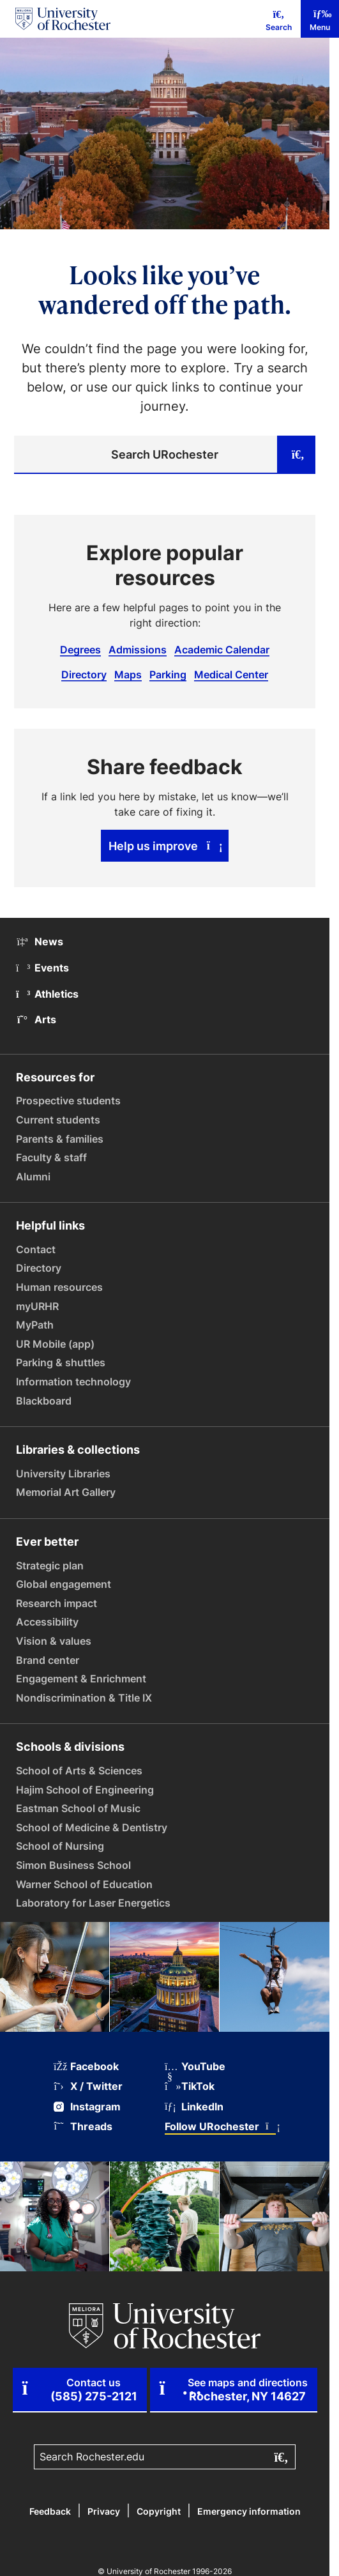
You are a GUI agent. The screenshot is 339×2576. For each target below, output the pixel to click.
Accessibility (47, 1622)
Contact (36, 1249)
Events (42, 968)
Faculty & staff (51, 1157)
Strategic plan (50, 1566)
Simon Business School (73, 1865)
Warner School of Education (84, 1884)
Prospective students (68, 1101)
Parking (167, 674)
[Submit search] (296, 455)
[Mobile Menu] (320, 19)
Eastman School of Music (78, 1808)
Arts (36, 1019)
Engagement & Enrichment (81, 1679)
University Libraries (63, 1474)
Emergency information (249, 2511)
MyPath (35, 1325)
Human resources (59, 1287)
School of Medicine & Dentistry (91, 1827)
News (39, 941)
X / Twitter (88, 2086)
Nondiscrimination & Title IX (84, 1698)
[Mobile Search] (279, 19)
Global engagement (63, 1584)
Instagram (87, 2107)
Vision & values (53, 1641)
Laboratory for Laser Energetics (93, 1903)
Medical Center (231, 674)
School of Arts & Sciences (79, 1771)
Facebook (86, 2067)
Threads (83, 2127)
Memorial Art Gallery (66, 1492)
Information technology (73, 1382)
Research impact (56, 1603)
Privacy (103, 2511)
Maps (128, 674)
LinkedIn (194, 2107)
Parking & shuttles (60, 1362)
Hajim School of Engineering (85, 1790)
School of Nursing (60, 1846)
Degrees (80, 650)
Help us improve (165, 845)
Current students (58, 1120)
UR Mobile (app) (55, 1344)
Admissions (138, 650)
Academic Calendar (221, 650)
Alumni (33, 1177)
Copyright (159, 2511)
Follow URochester (220, 2127)
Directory (84, 674)
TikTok (190, 2086)
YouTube (195, 2067)
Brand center (47, 1660)
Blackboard (44, 1401)
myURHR (37, 1306)
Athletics (47, 994)
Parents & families (59, 1139)
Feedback (50, 2511)
